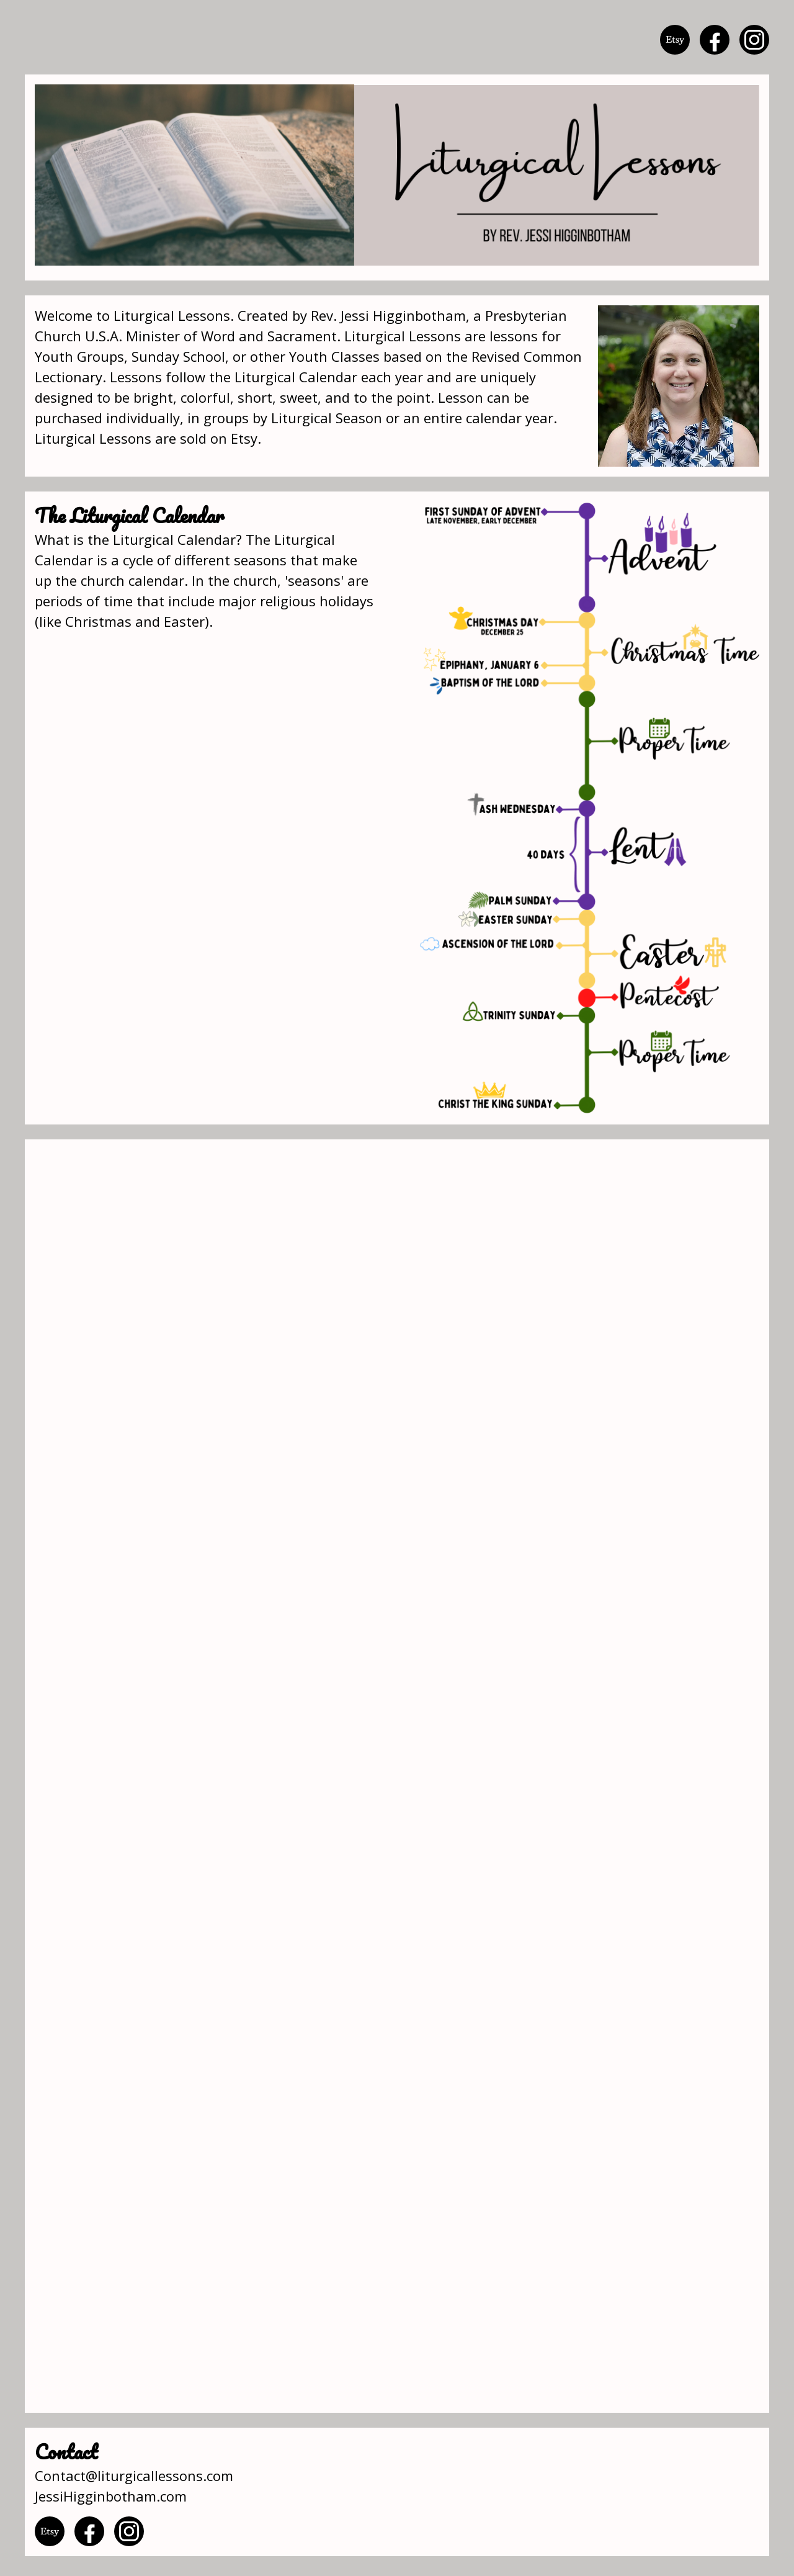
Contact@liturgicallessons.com (134, 2475)
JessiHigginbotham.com (111, 2496)
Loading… (397, 1776)
